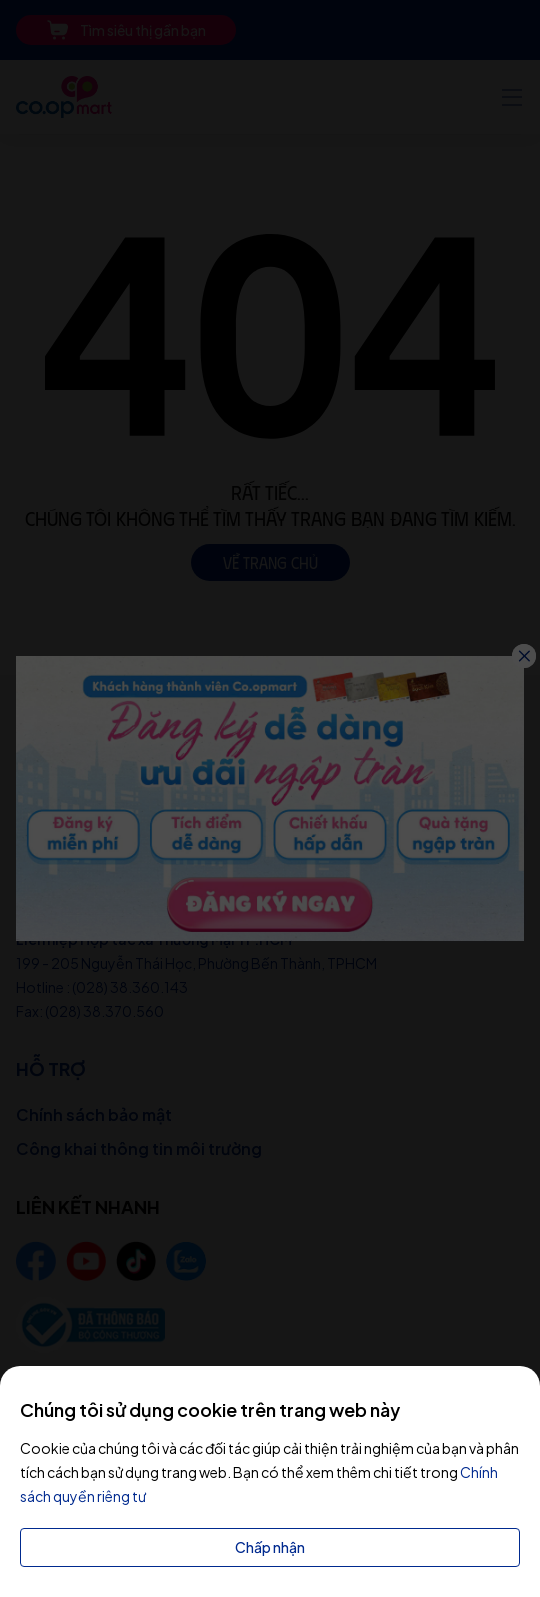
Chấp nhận (270, 1547)
